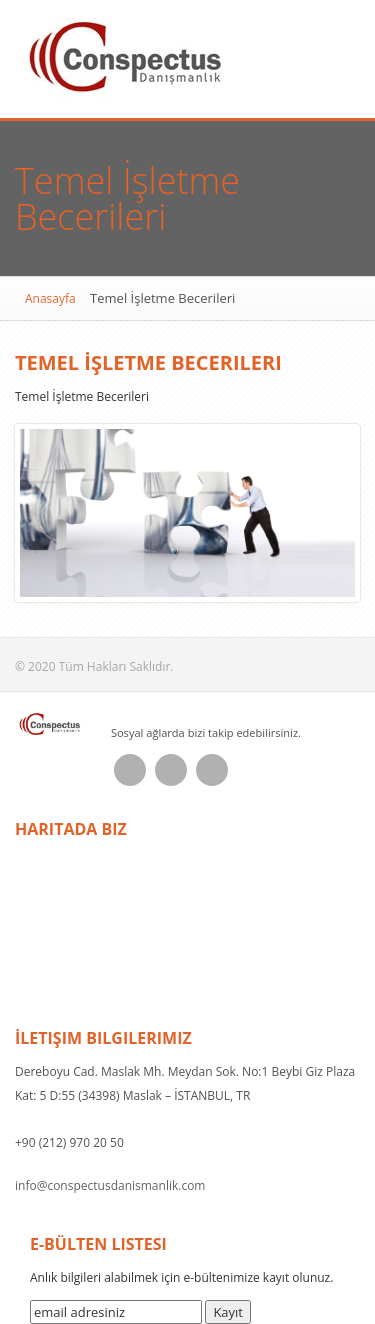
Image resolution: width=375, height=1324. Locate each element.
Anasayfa (50, 298)
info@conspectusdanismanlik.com (110, 1185)
